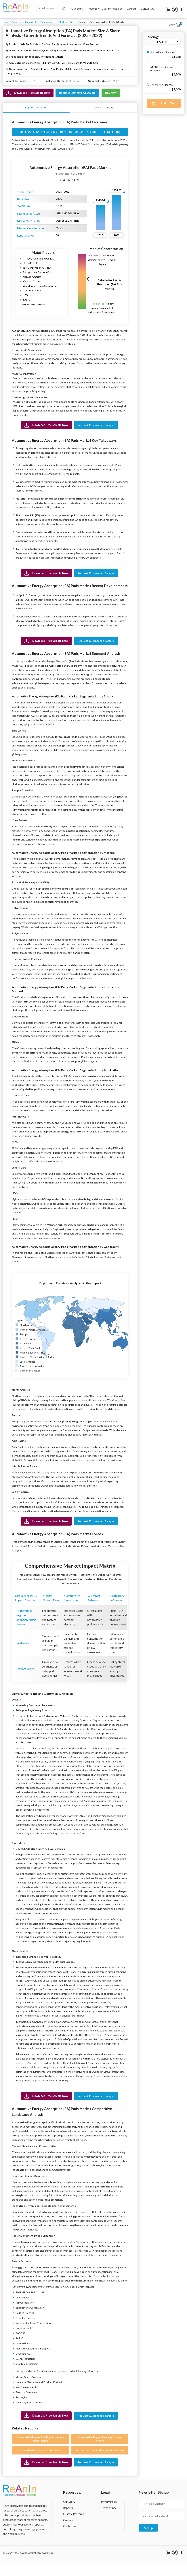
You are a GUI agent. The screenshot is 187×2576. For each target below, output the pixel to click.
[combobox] (167, 41)
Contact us (69, 2527)
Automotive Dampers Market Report (40, 2451)
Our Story (79, 8)
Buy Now (111, 92)
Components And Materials (54, 22)
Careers (132, 8)
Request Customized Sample (78, 92)
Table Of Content (103, 108)
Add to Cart (164, 103)
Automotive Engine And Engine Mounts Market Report (40, 2440)
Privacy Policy (109, 2502)
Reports (95, 8)
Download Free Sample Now (28, 93)
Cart (175, 24)
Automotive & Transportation (36, 22)
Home (6, 22)
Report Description (36, 108)
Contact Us (147, 8)
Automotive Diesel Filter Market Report (99, 2451)
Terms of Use (109, 2508)
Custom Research (113, 8)
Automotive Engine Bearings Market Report (100, 2440)
